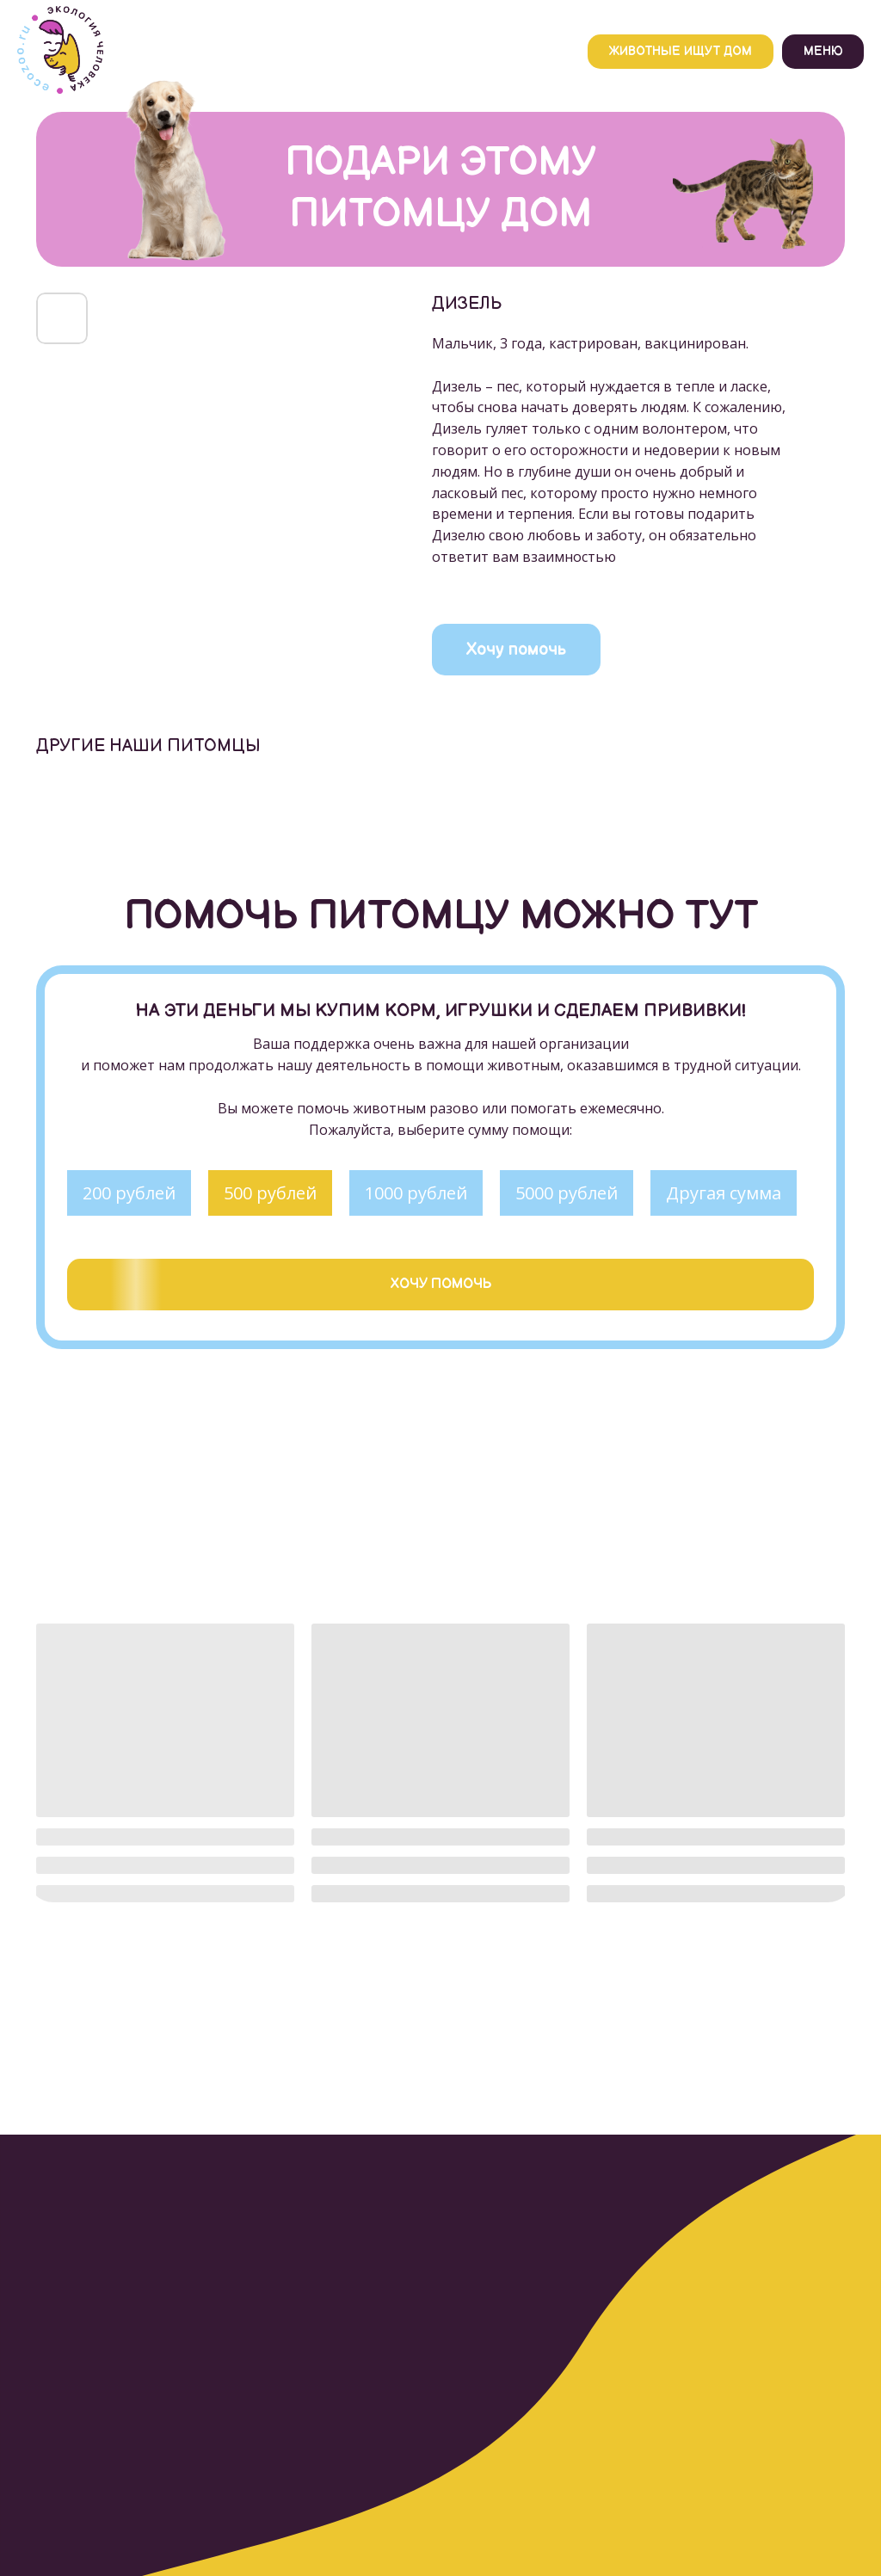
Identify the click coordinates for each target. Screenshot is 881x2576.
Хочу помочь (516, 649)
